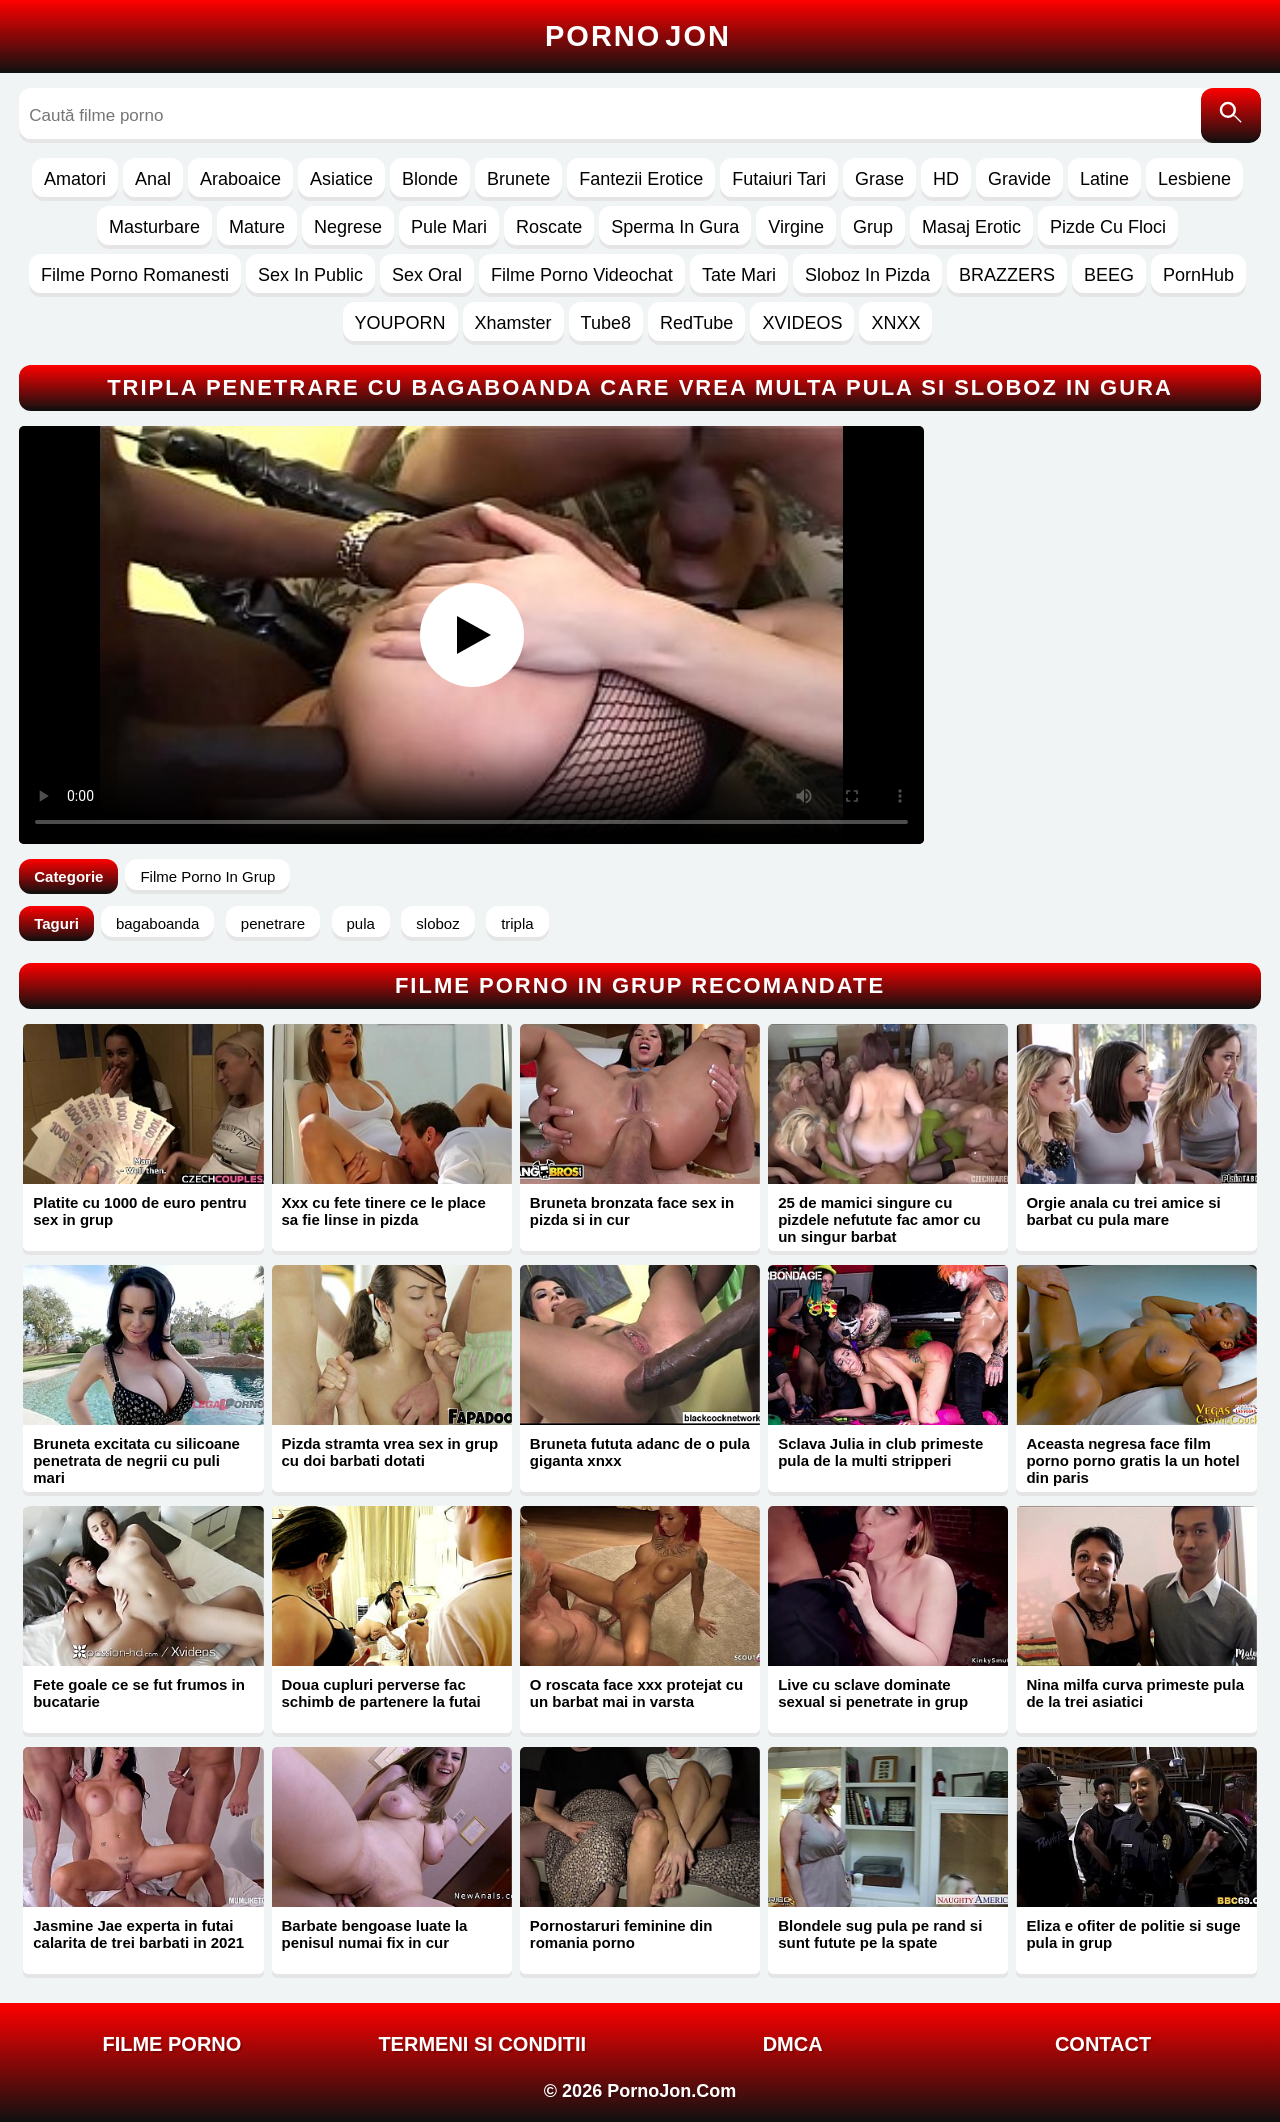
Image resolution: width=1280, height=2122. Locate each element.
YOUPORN (400, 323)
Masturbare (154, 227)
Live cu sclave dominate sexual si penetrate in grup (873, 1693)
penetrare (273, 923)
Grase (879, 179)
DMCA (793, 2044)
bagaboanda (157, 923)
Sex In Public (310, 275)
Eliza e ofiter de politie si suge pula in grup (1133, 1934)
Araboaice (240, 179)
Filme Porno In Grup (207, 876)
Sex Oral (427, 275)
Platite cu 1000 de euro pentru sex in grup (139, 1211)
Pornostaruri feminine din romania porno (621, 1934)
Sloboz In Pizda (867, 275)
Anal (153, 179)
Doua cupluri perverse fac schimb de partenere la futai (381, 1693)
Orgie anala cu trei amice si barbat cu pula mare (1123, 1211)
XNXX (895, 323)
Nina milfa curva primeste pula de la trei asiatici (1135, 1693)
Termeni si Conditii (482, 2044)
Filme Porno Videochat (582, 275)
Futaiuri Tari (779, 179)
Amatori (75, 179)
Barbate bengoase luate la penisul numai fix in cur (375, 1934)
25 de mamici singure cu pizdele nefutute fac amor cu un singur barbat (879, 1219)
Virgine (796, 227)
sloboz (437, 923)
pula (361, 923)
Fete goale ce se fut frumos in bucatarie (139, 1693)
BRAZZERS (1007, 275)
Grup (873, 227)
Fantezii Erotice (641, 179)
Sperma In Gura (675, 227)
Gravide (1019, 179)
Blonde (430, 179)
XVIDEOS (802, 323)
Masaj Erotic (971, 227)
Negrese (348, 227)
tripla (517, 923)
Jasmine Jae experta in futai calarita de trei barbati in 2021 (138, 1934)
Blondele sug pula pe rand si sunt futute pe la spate (880, 1934)
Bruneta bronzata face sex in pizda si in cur (632, 1211)
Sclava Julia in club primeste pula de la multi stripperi (880, 1452)
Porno (638, 36)
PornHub (1198, 275)
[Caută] (1231, 115)
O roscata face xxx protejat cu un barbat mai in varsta (636, 1693)
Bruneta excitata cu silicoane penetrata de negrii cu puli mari (136, 1460)
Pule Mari (449, 227)
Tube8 (606, 323)
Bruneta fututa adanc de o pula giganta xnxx (640, 1452)
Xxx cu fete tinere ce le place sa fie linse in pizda (384, 1211)
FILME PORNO (171, 2044)
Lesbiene (1194, 179)
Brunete (518, 179)
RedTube (696, 323)
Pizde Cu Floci (1108, 227)
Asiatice (341, 179)
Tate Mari (739, 275)
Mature (257, 227)
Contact (1103, 2044)
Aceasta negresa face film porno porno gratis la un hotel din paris (1132, 1460)
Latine (1104, 179)
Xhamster (513, 323)
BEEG (1109, 275)
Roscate (549, 227)
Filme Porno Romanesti (135, 275)
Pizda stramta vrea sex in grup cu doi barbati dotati (390, 1452)
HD (946, 179)
